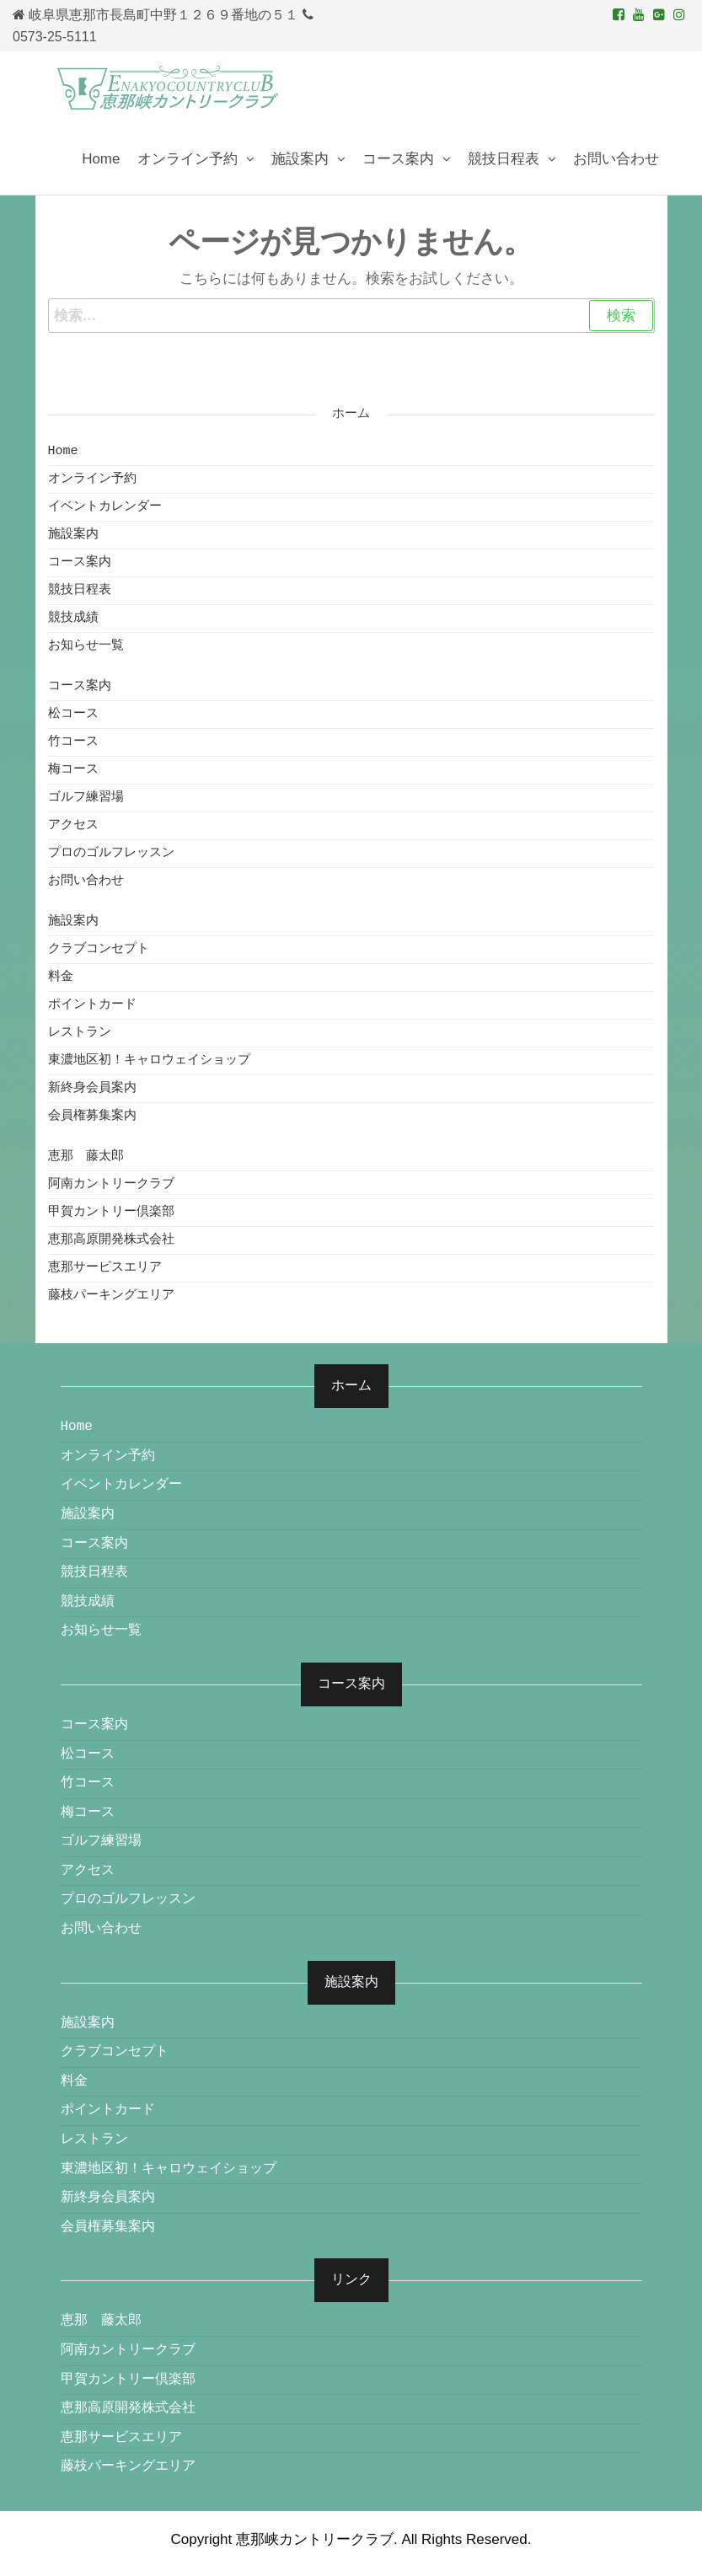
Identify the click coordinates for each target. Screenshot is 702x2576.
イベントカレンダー (105, 507)
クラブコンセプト (98, 949)
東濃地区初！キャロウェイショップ (149, 1060)
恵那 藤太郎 (86, 1156)
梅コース (73, 770)
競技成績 (73, 618)
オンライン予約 (187, 159)
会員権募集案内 (92, 1116)
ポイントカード (92, 1005)
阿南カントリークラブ (111, 1184)
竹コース (73, 742)
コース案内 (398, 159)
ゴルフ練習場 (86, 797)
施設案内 (300, 159)
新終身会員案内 (92, 1088)
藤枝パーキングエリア (111, 1295)
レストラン (79, 1033)
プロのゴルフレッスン (111, 853)
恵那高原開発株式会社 (111, 1240)
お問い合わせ (616, 159)
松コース (73, 714)
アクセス (73, 825)
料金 (60, 977)
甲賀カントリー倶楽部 (111, 1212)
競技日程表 (503, 159)
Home (101, 159)
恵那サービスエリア (105, 1268)
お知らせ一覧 (86, 646)
